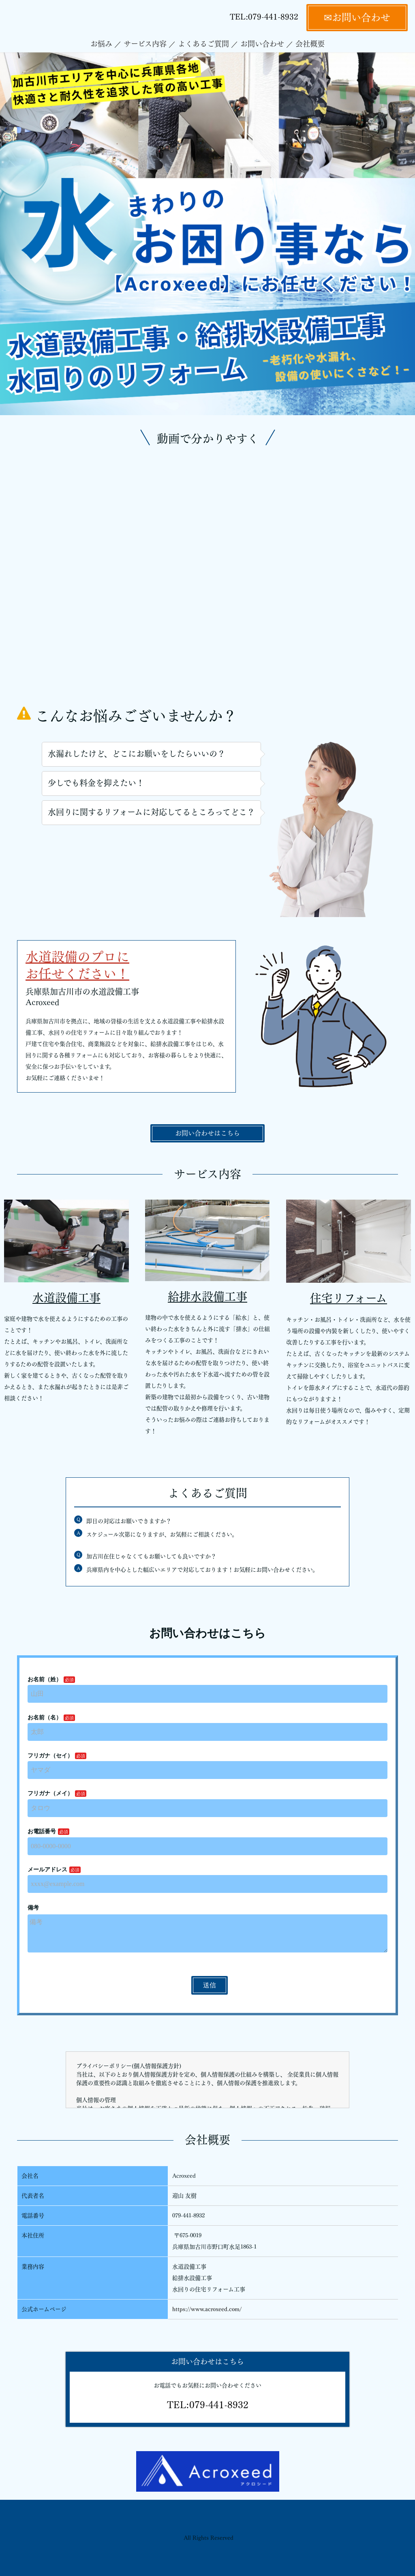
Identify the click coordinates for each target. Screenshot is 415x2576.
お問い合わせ (262, 43)
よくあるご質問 (203, 43)
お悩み (101, 43)
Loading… (207, 1817)
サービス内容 (145, 43)
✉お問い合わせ (357, 17)
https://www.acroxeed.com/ (207, 2309)
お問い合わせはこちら (207, 1133)
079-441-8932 (273, 17)
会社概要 (310, 43)
